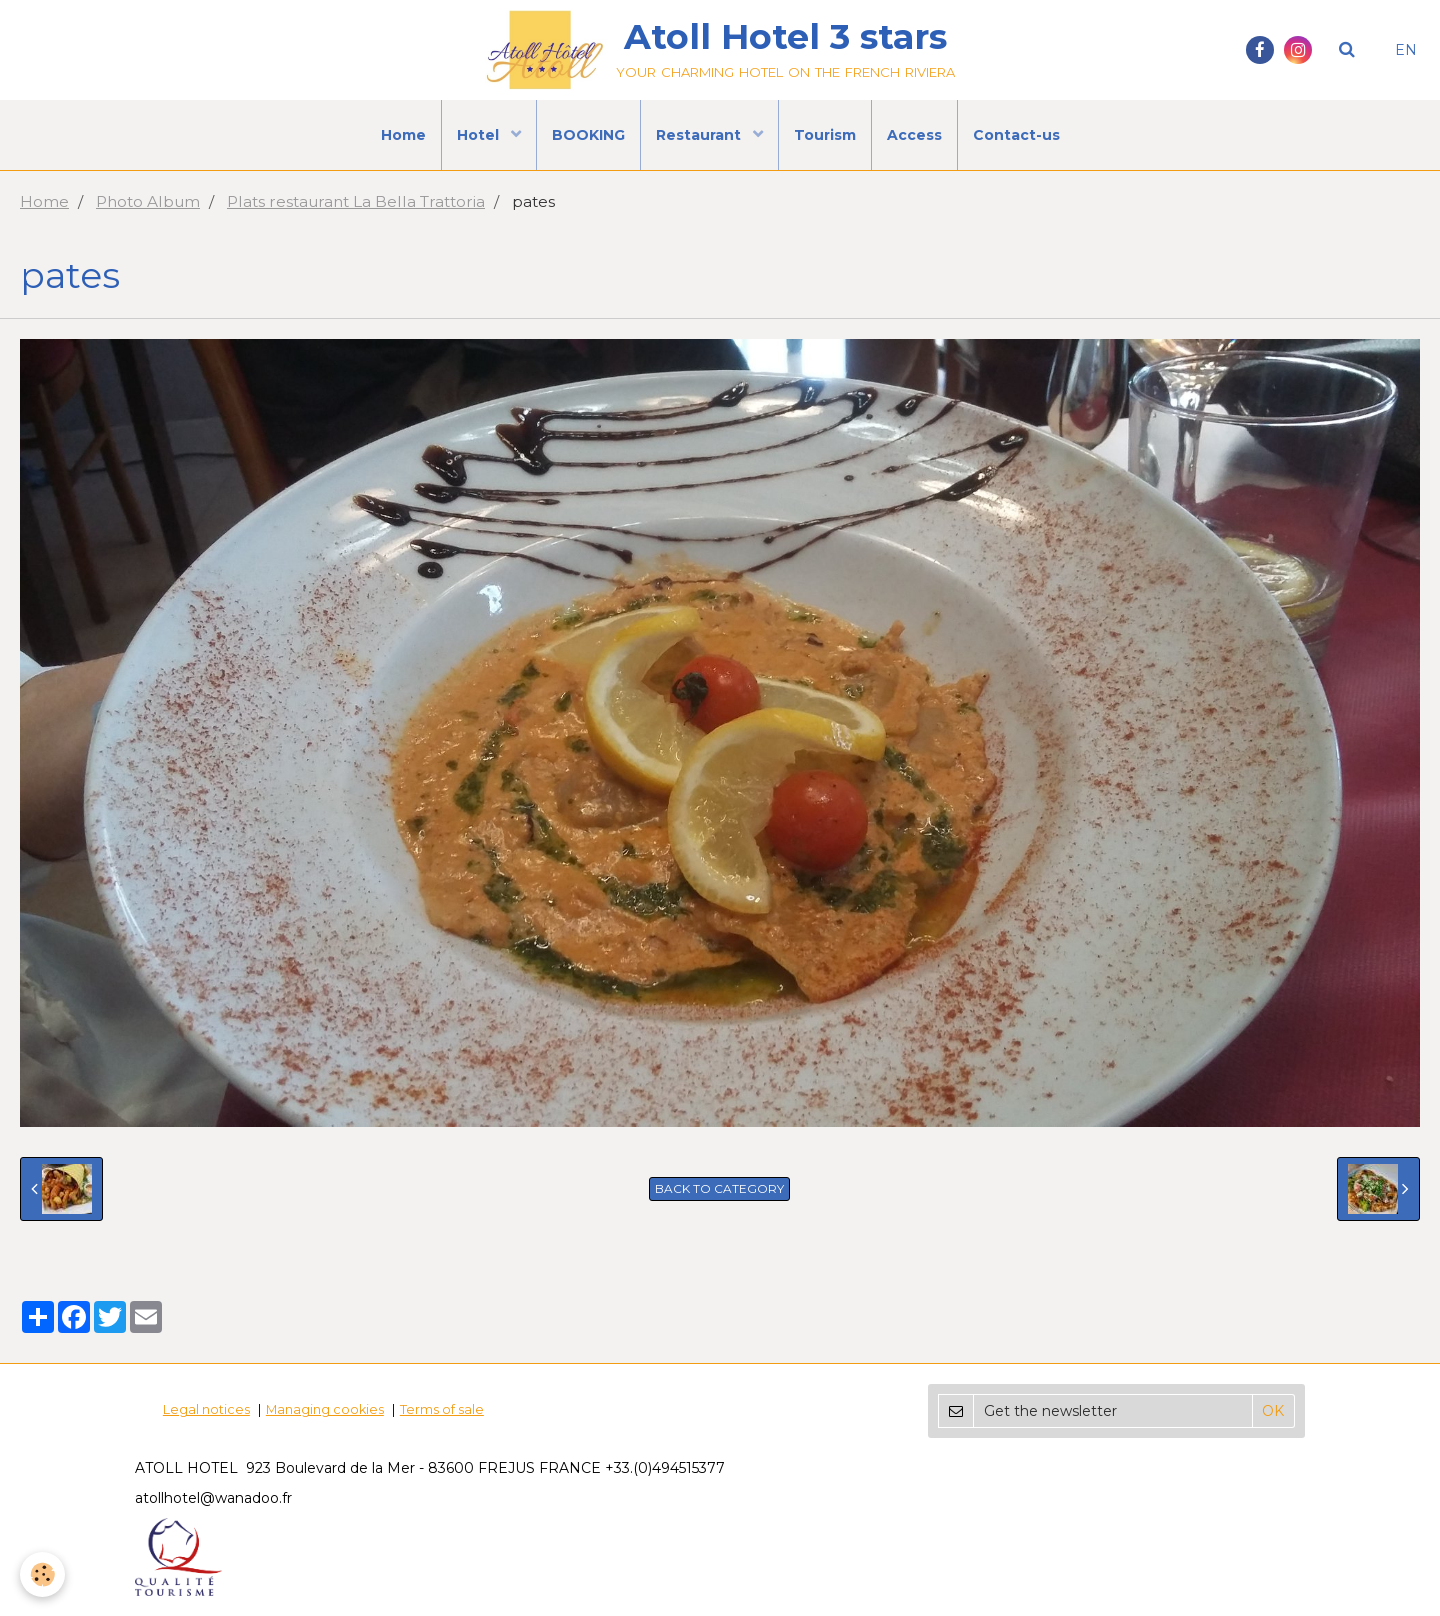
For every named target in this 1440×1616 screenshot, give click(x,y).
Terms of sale (442, 1409)
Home (403, 135)
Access (914, 135)
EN (1406, 50)
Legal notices (206, 1409)
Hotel (480, 135)
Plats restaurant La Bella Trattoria (356, 201)
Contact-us (1016, 135)
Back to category (719, 1188)
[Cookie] (42, 1574)
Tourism (825, 135)
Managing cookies (325, 1409)
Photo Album (148, 201)
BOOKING (588, 135)
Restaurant (700, 135)
